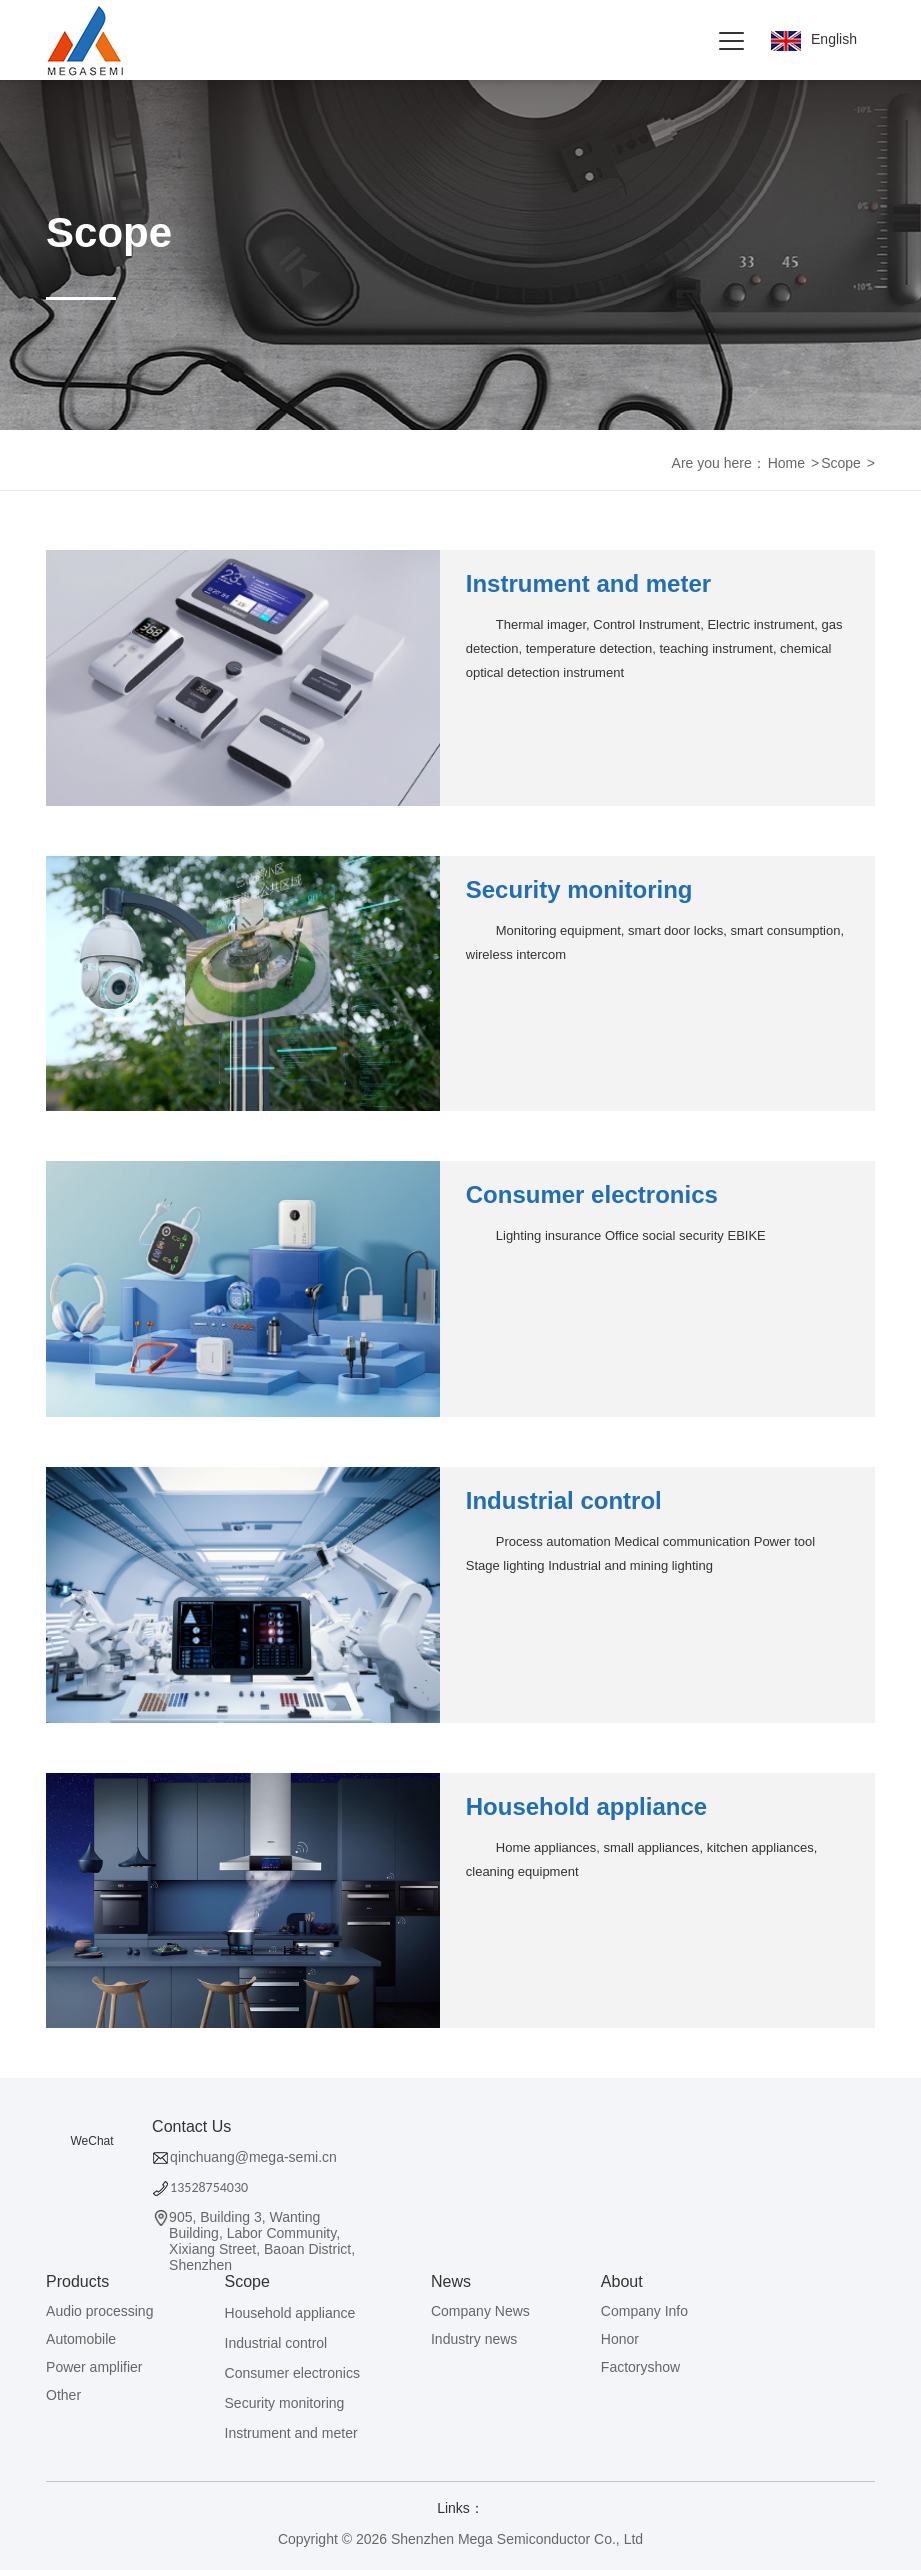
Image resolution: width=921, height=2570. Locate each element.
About (622, 2281)
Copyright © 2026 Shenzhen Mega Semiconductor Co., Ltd (460, 2539)
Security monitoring (579, 889)
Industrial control (564, 1500)
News (451, 2281)
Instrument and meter (588, 583)
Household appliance (586, 1806)
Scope (841, 463)
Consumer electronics (592, 1194)
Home (786, 463)
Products (77, 2281)
